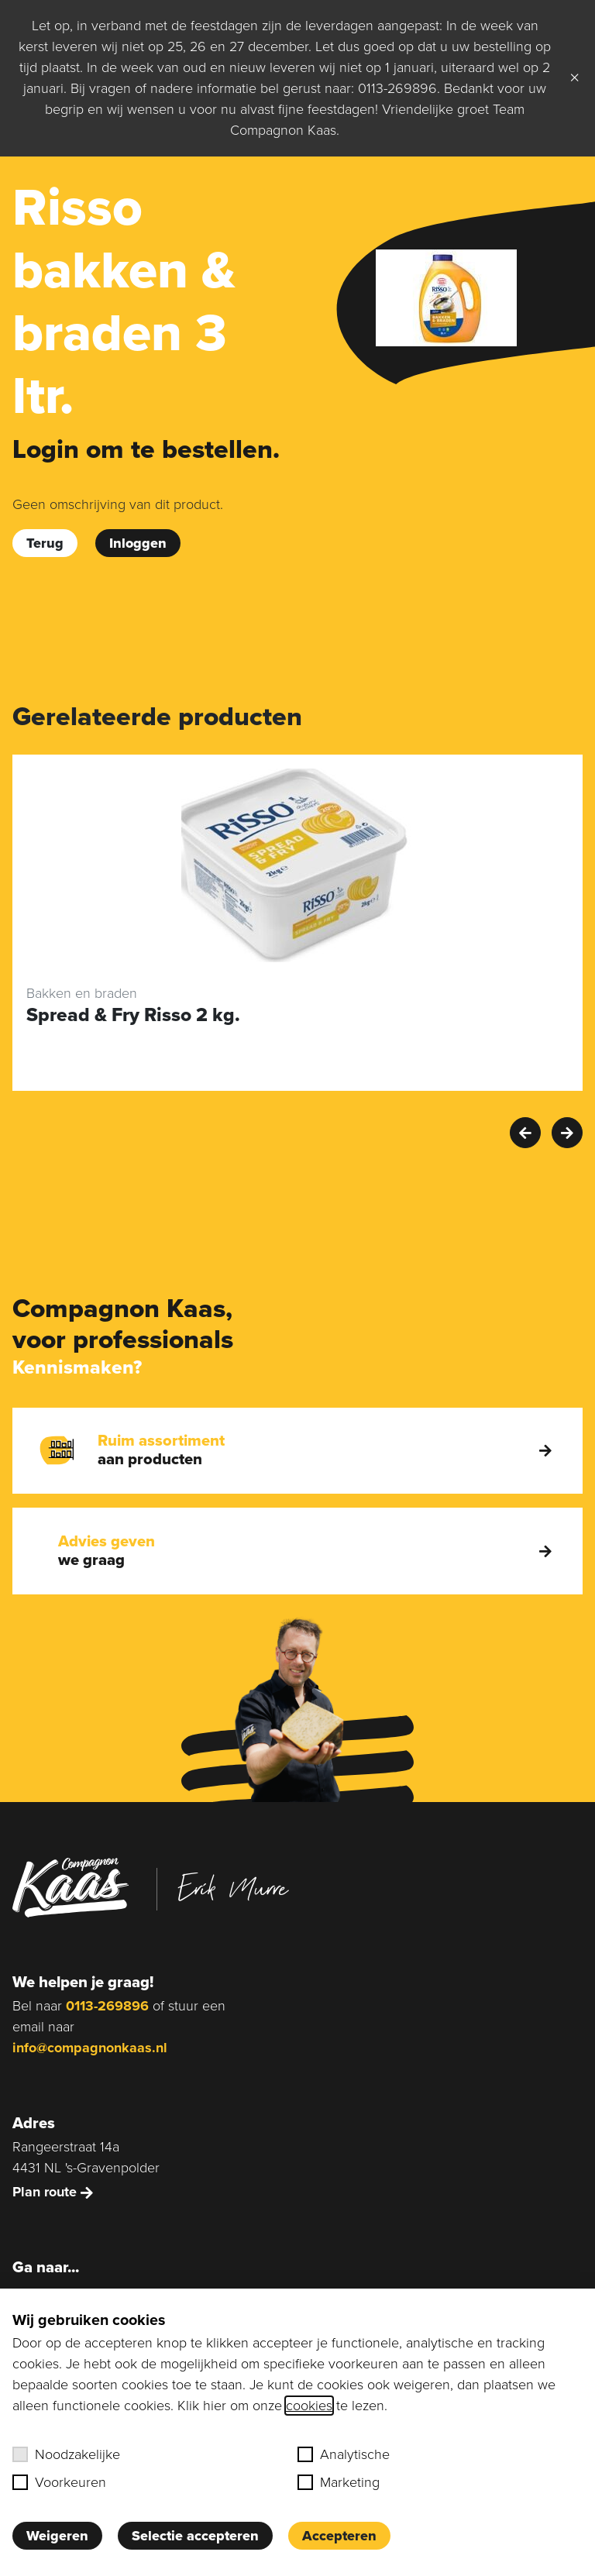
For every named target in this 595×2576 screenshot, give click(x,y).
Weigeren (57, 2535)
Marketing (339, 2482)
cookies (309, 2405)
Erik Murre (233, 1887)
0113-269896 (107, 2005)
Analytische (344, 2454)
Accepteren (339, 2535)
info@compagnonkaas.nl (89, 2047)
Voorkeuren (59, 2482)
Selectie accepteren (195, 2535)
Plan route (52, 2191)
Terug (45, 543)
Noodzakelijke (66, 2454)
